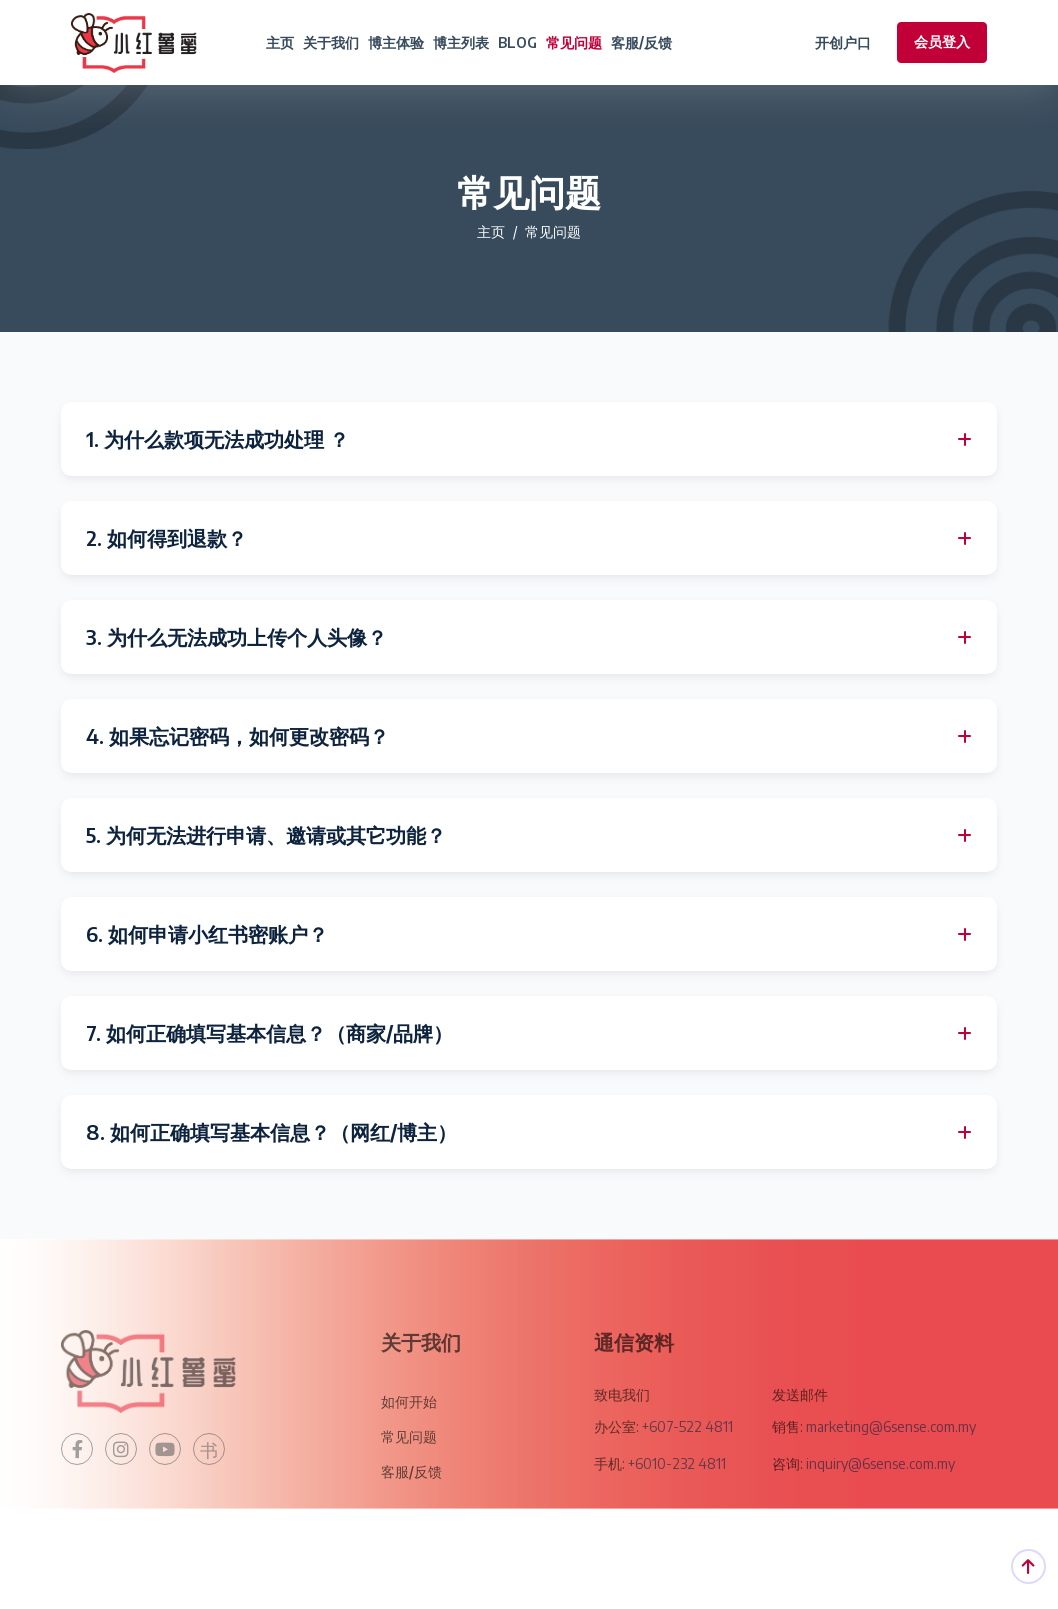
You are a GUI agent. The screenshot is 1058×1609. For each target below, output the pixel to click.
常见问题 (574, 42)
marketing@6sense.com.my (889, 1455)
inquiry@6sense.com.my (880, 1492)
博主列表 (461, 42)
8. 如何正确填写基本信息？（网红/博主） (271, 1132)
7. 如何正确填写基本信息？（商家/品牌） (269, 1033)
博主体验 (396, 42)
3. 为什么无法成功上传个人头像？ (236, 637)
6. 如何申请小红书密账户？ (207, 934)
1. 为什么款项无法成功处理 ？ (217, 439)
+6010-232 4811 (677, 1492)
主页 (280, 42)
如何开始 (409, 1430)
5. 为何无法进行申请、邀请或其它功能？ (266, 835)
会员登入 (942, 41)
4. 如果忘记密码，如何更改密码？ (237, 736)
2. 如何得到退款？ (166, 538)
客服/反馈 (641, 42)
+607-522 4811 (687, 1455)
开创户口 (843, 42)
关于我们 (331, 42)
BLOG (517, 42)
